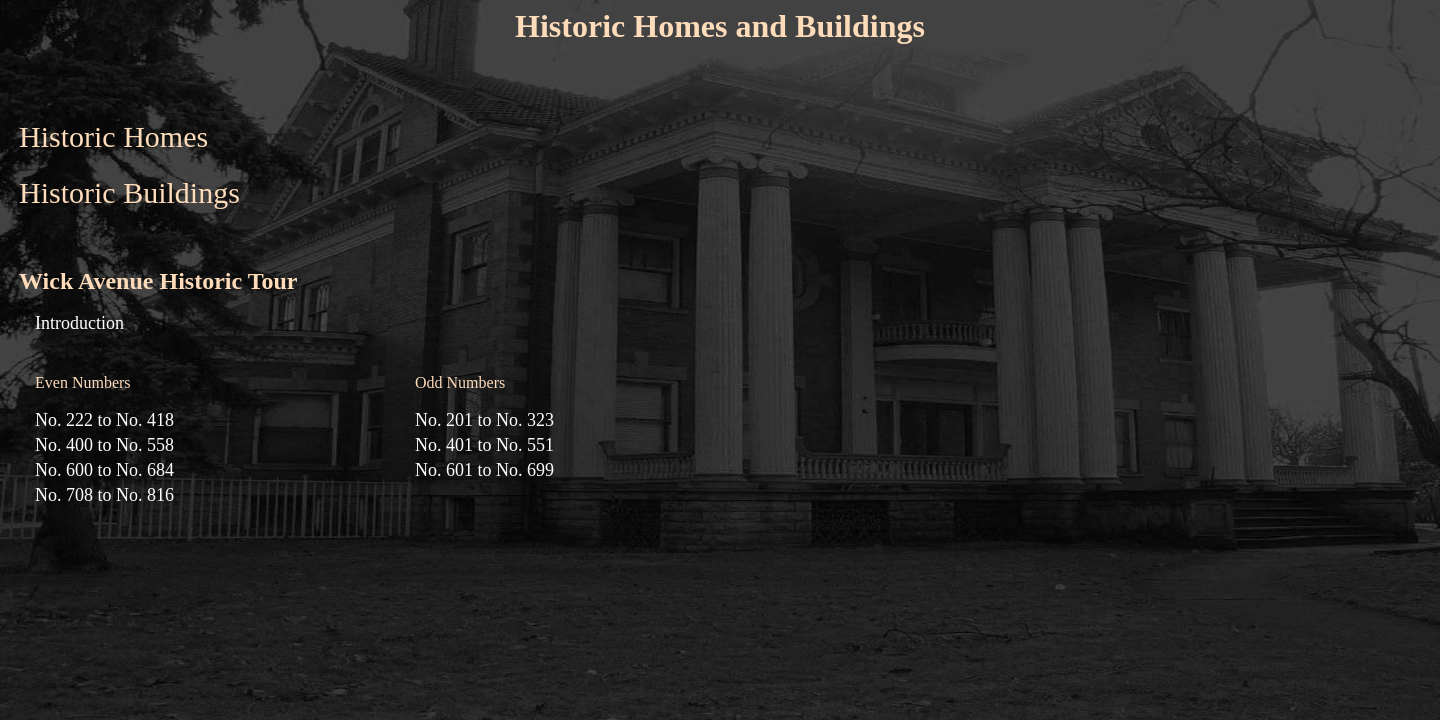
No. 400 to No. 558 (104, 445)
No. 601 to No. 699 (484, 470)
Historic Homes (113, 136)
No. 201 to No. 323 (484, 420)
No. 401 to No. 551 (484, 445)
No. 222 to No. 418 (104, 420)
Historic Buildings (129, 192)
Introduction (79, 323)
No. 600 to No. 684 (104, 470)
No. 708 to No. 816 (104, 495)
